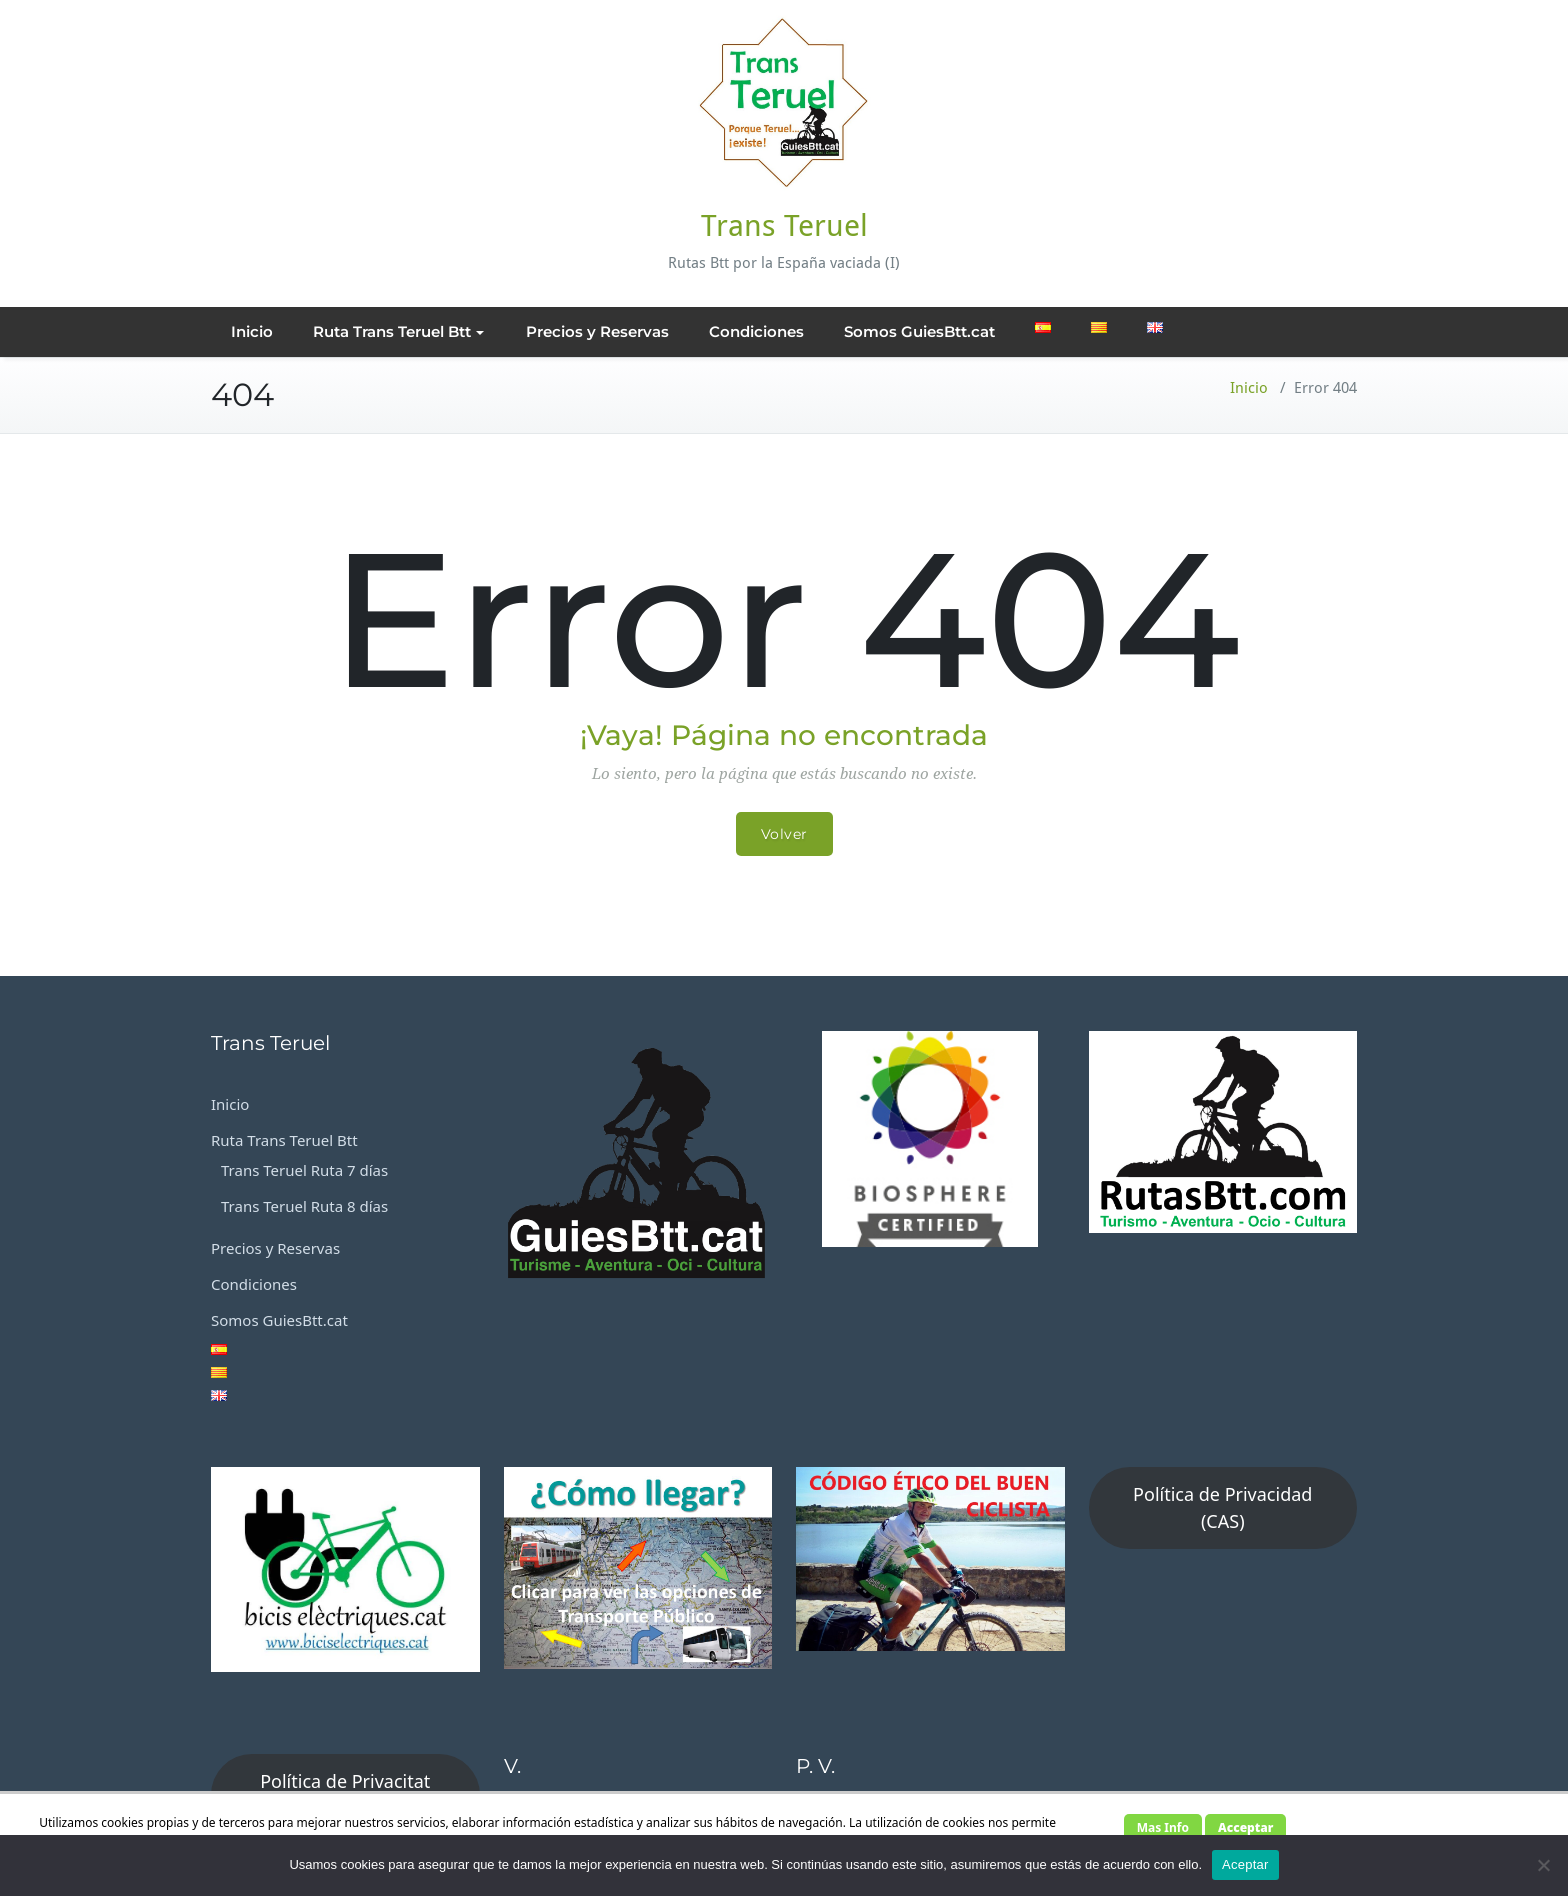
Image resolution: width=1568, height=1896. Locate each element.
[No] (1543, 1865)
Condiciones (756, 331)
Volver (784, 834)
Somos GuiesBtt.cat (919, 331)
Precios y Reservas (597, 331)
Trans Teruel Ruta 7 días (304, 1170)
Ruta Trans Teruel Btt (398, 331)
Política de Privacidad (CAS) (1222, 1507)
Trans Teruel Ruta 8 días (304, 1206)
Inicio (252, 331)
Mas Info (1163, 1827)
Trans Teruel (784, 225)
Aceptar (1245, 1864)
